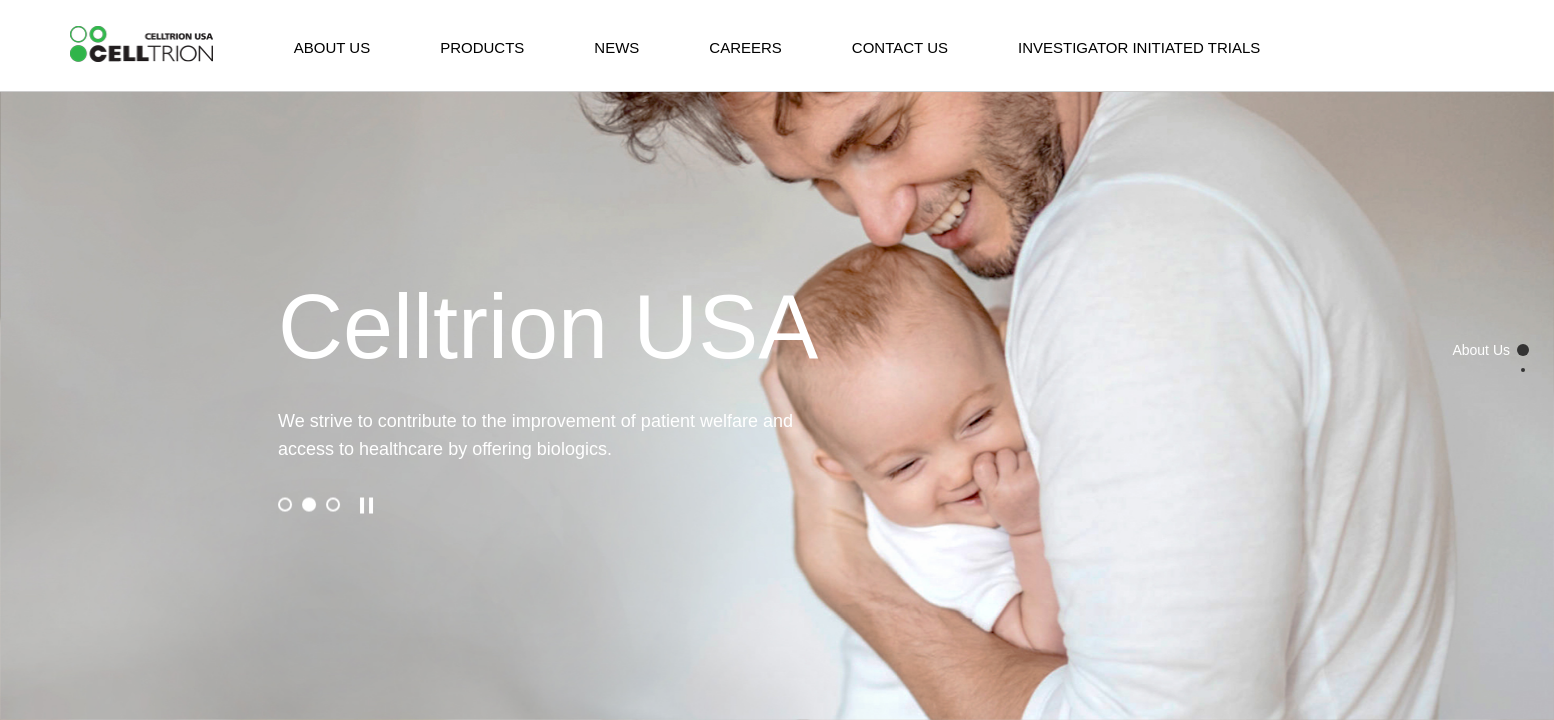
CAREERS (745, 47)
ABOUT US (332, 47)
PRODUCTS (482, 47)
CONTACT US (900, 47)
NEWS (616, 47)
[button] (285, 505)
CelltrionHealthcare (141, 44)
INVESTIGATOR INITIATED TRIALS (1139, 47)
